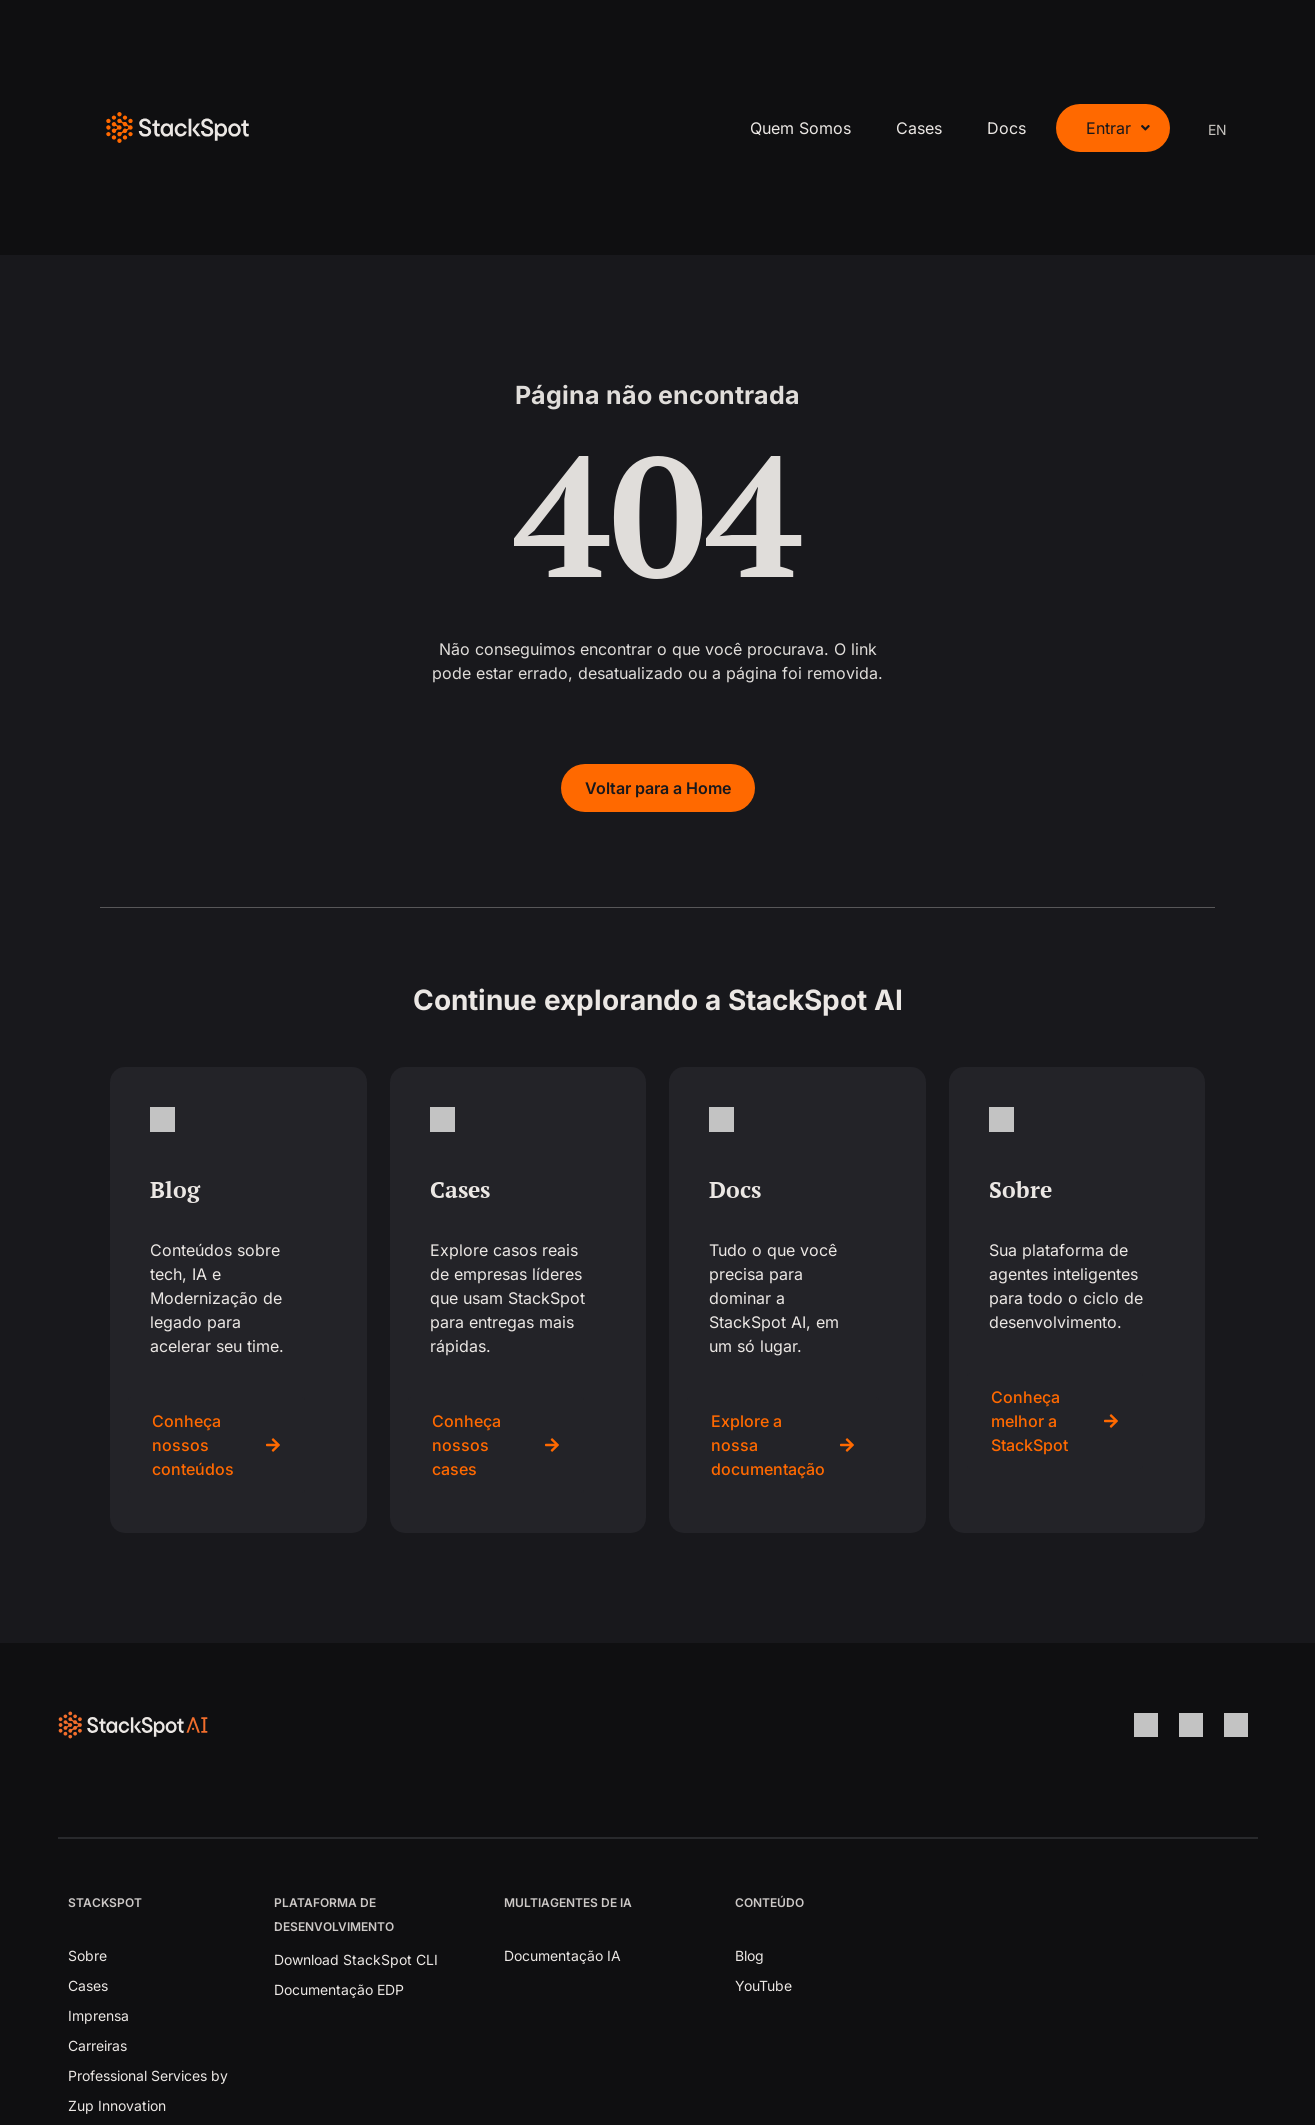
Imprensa (98, 2015)
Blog (749, 1955)
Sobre (87, 1955)
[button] (1113, 128)
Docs (1006, 128)
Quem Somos (800, 128)
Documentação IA (562, 1955)
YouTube (763, 1985)
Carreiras (97, 2045)
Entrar (1118, 128)
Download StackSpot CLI (356, 1959)
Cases (919, 128)
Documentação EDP (339, 1989)
